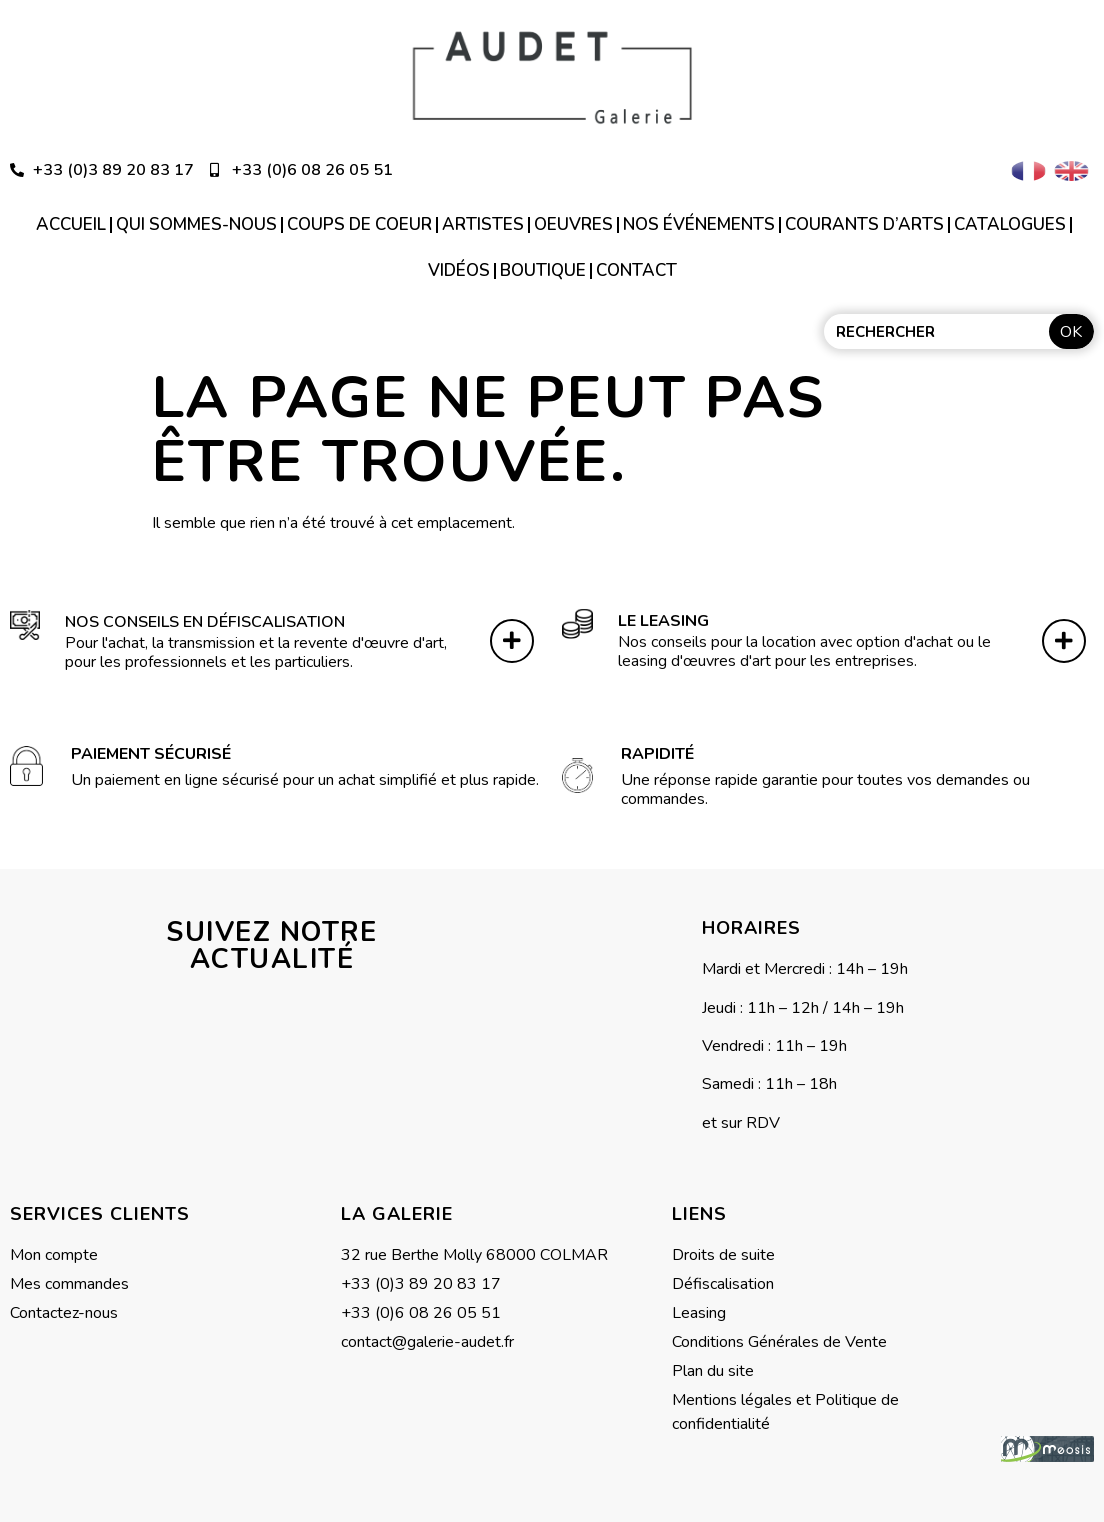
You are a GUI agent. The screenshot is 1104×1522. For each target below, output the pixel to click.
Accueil (71, 224)
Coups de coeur (359, 224)
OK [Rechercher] (1071, 332)
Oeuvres (573, 224)
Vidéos (459, 270)
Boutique (543, 270)
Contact (636, 270)
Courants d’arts (864, 224)
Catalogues (1010, 224)
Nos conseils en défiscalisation (205, 619)
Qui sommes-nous (196, 224)
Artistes (483, 224)
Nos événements (699, 224)
